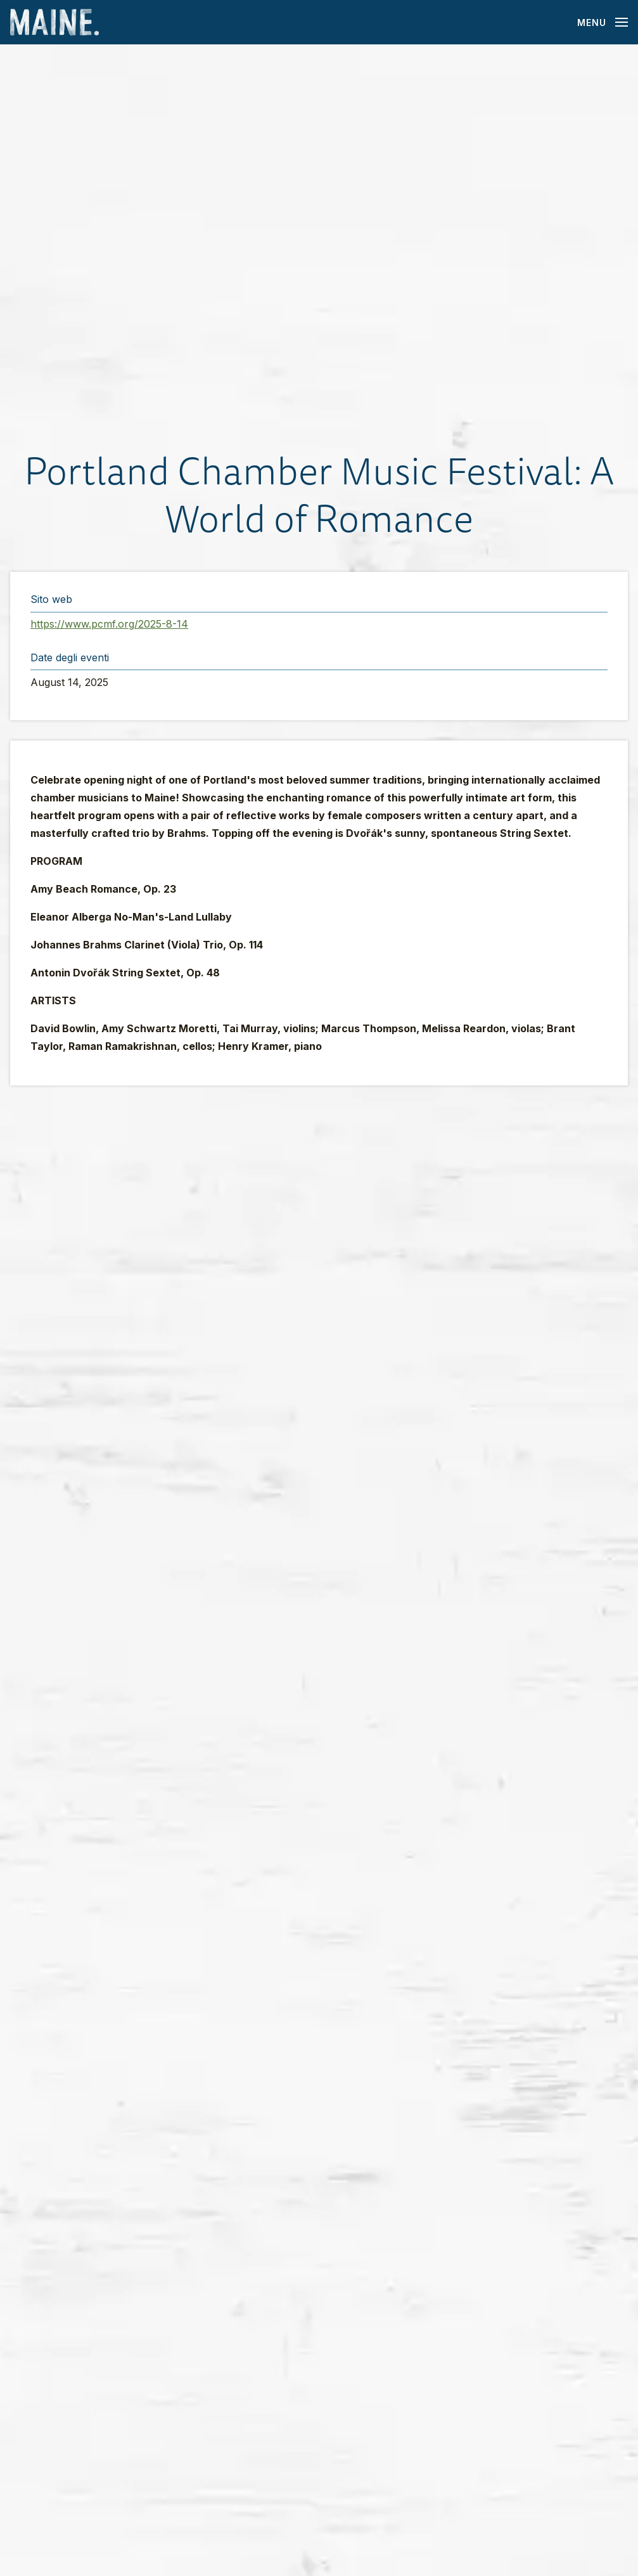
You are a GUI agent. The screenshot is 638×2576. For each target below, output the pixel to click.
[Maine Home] (54, 22)
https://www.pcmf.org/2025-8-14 (109, 624)
